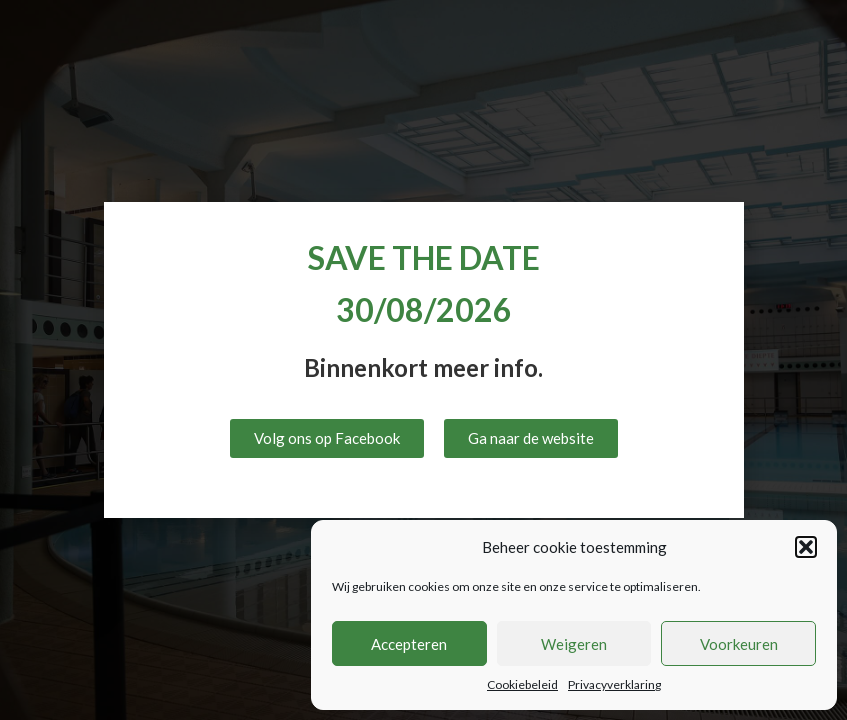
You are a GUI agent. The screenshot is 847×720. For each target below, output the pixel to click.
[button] (806, 547)
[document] (423, 360)
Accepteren (409, 644)
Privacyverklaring (614, 684)
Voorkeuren (739, 644)
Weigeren (574, 644)
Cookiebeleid (522, 684)
